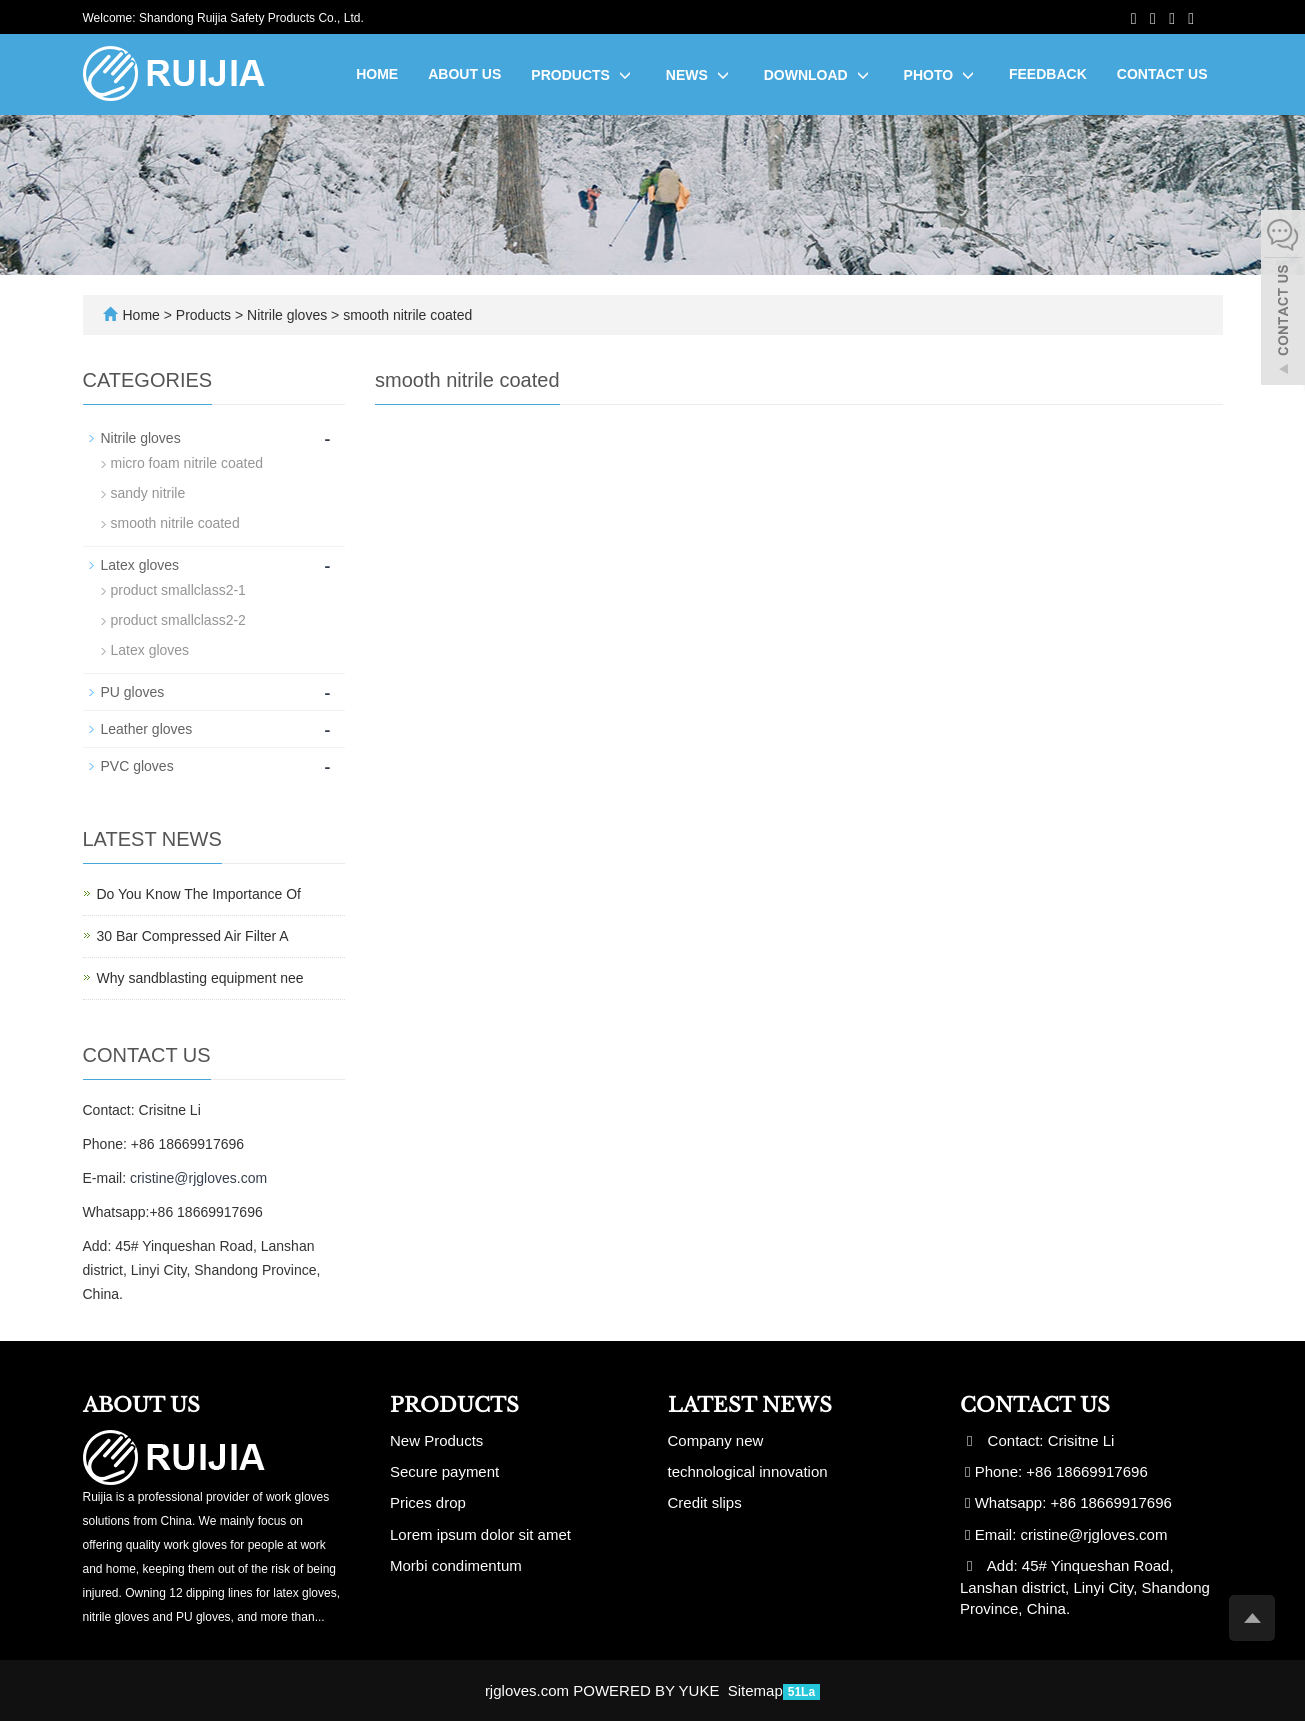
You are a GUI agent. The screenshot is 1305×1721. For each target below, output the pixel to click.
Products (583, 75)
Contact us (1162, 74)
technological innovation (748, 1471)
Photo (941, 75)
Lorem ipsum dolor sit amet (480, 1534)
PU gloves (133, 692)
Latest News (750, 1405)
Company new (716, 1440)
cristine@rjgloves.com (198, 1178)
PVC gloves (137, 766)
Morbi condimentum (456, 1565)
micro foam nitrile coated (187, 463)
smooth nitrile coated (405, 315)
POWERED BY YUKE (648, 1690)
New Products (436, 1440)
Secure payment (444, 1471)
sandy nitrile (148, 493)
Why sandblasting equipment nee (200, 978)
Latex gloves (140, 565)
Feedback (1048, 74)
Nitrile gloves (287, 315)
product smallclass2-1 (178, 590)
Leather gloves (147, 729)
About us (464, 74)
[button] (625, 75)
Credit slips (705, 1502)
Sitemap (755, 1690)
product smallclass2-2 (178, 620)
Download (819, 75)
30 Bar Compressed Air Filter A (193, 936)
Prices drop (428, 1502)
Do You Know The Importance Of (199, 894)
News (700, 75)
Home (377, 74)
